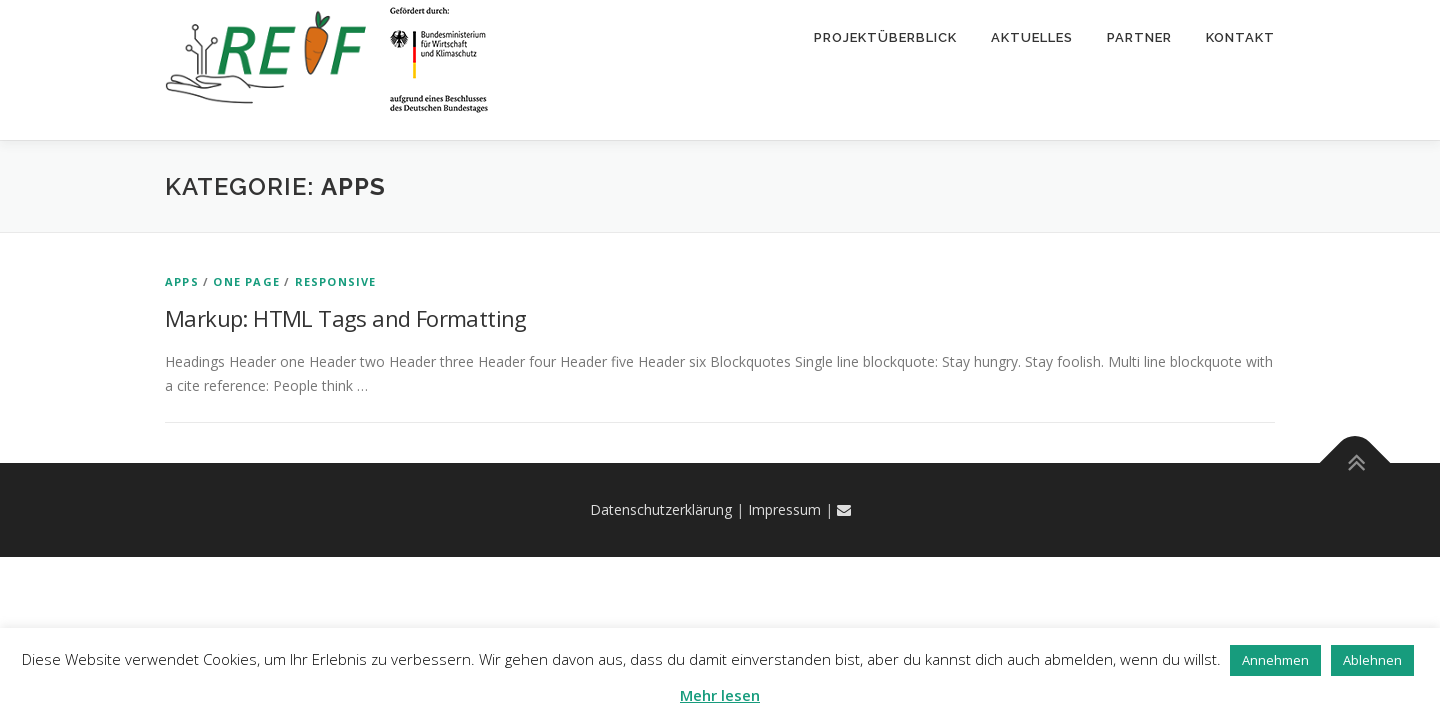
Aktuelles (1032, 37)
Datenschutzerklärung (661, 509)
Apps (182, 281)
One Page (246, 281)
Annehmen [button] (1275, 660)
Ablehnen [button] (1372, 660)
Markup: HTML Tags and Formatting (346, 318)
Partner (1139, 37)
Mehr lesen (720, 695)
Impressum (784, 509)
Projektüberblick (885, 37)
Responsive (336, 281)
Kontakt (1240, 37)
